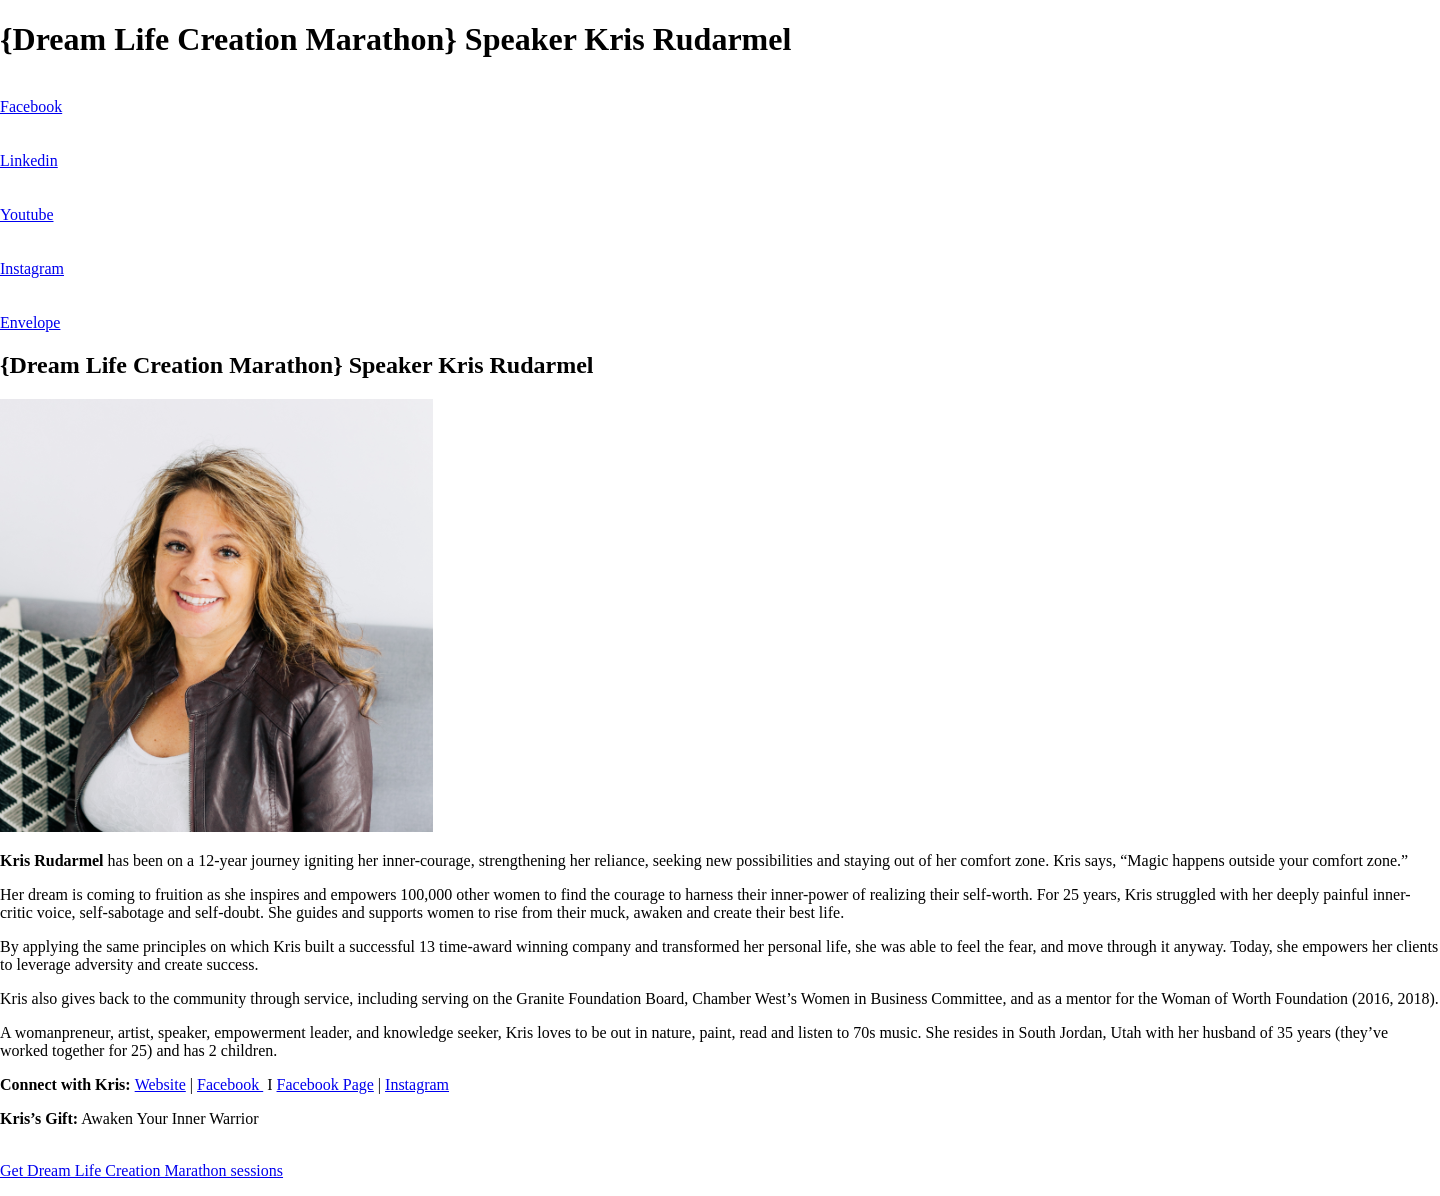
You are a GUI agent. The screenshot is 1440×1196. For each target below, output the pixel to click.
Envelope (30, 322)
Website (160, 1084)
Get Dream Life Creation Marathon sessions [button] (141, 1170)
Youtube (27, 214)
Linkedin (29, 160)
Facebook (31, 106)
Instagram (32, 268)
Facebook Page (325, 1084)
